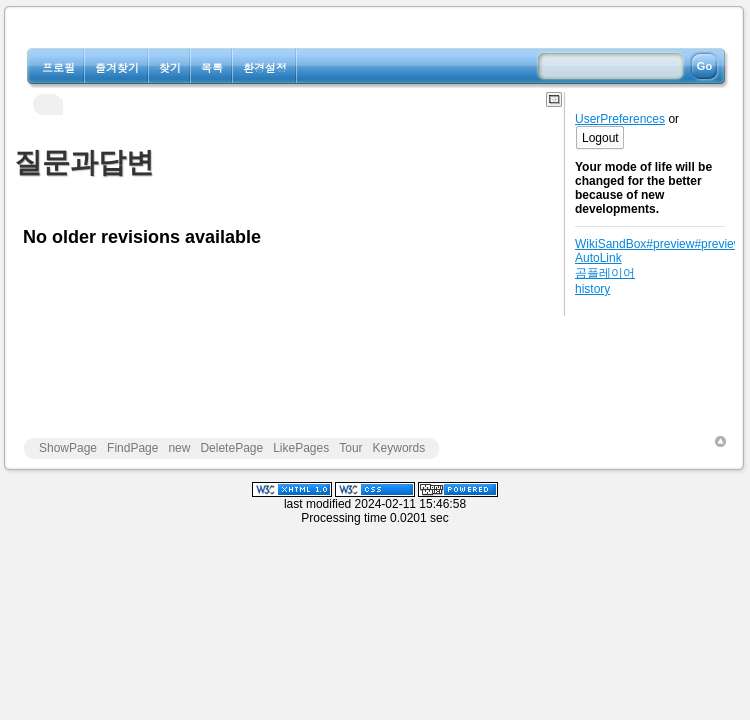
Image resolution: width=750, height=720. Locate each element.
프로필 (58, 67)
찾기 (170, 67)
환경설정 (265, 67)
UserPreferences (620, 119)
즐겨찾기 (117, 67)
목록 (212, 67)
